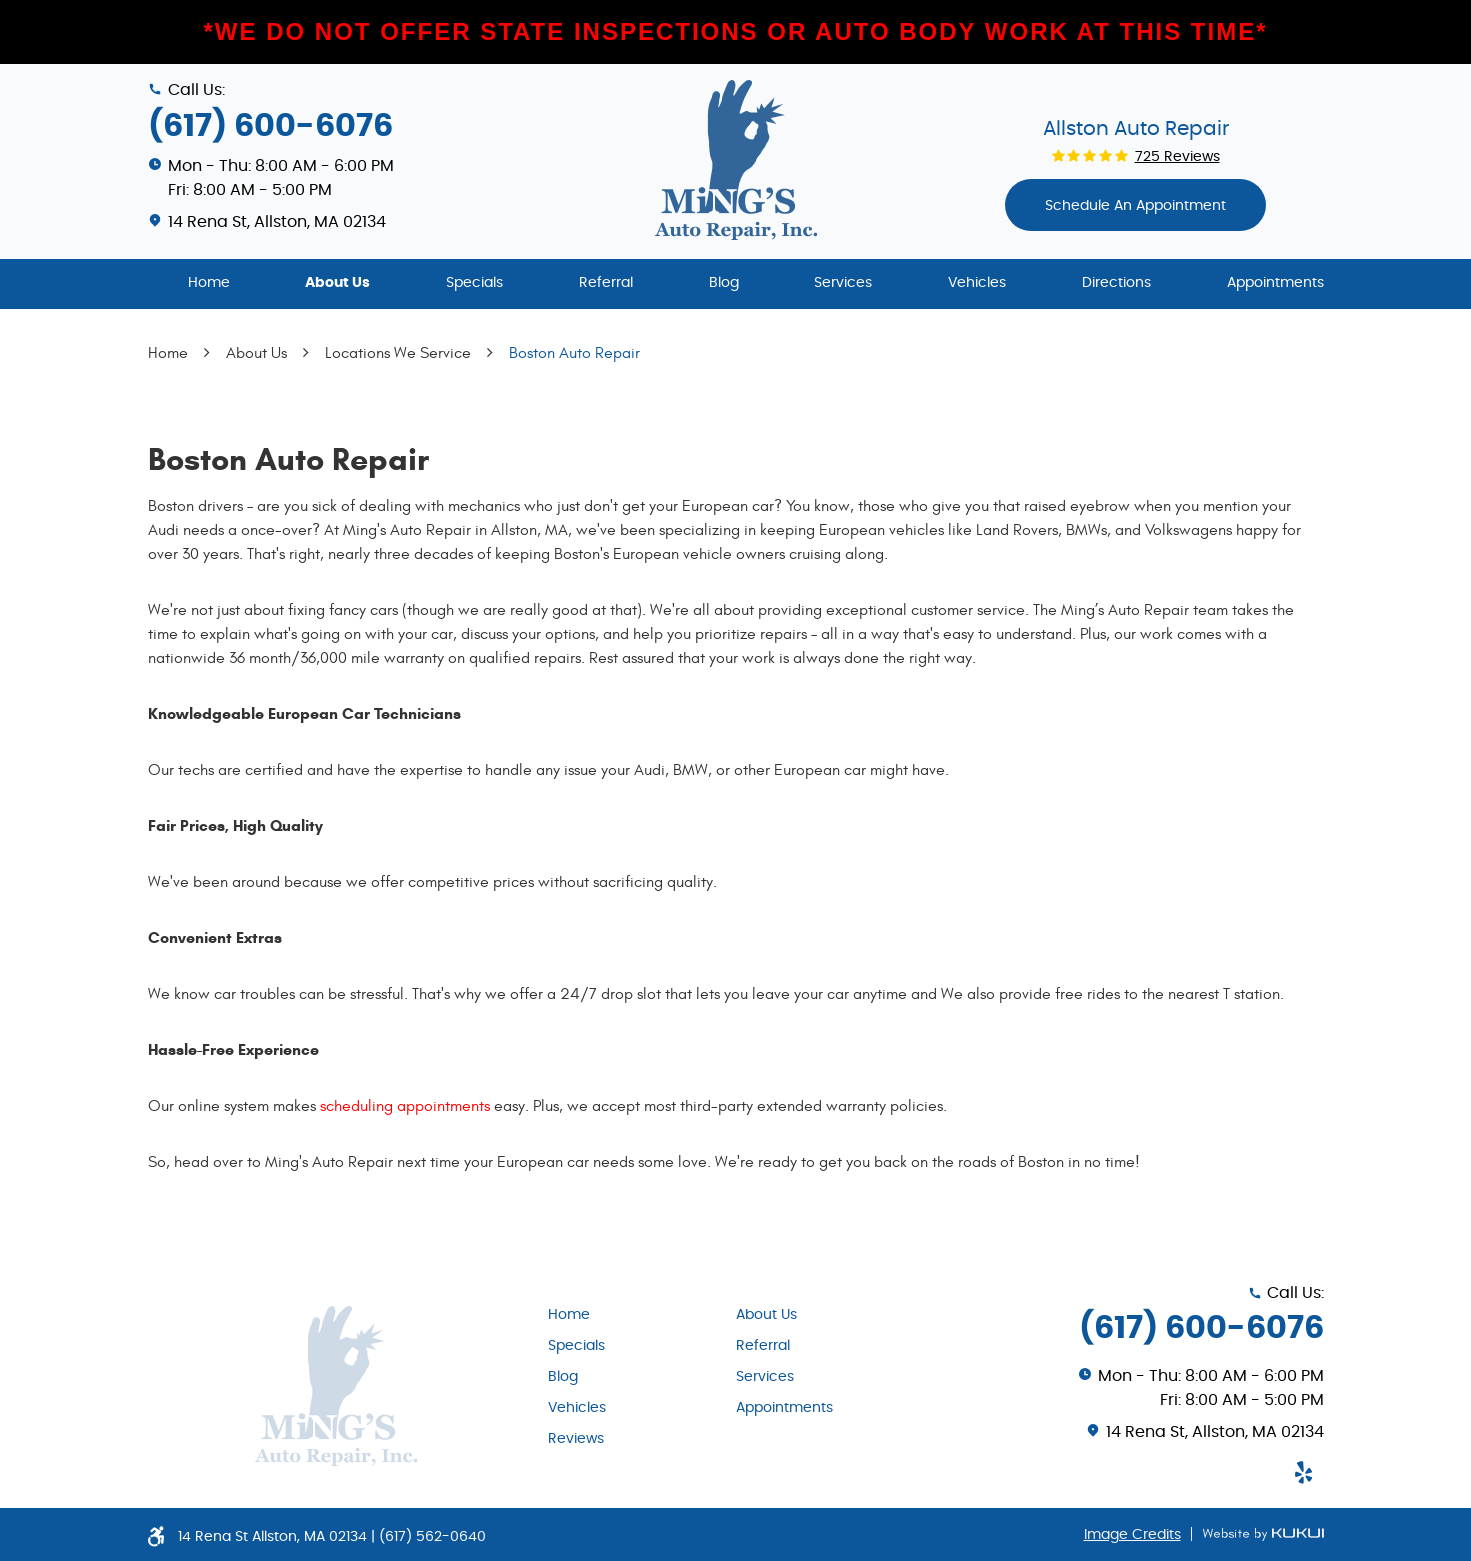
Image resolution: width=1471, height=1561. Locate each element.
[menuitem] (209, 284)
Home (209, 283)
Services (843, 283)
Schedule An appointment (1135, 206)
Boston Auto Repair (574, 353)
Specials (474, 283)
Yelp (1304, 1472)
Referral (606, 283)
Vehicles (977, 283)
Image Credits (1132, 1535)
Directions (1116, 283)
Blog (724, 283)
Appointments (1275, 283)
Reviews (576, 1439)
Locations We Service (398, 353)
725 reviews (1177, 157)
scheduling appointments (405, 1106)
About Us (337, 283)
